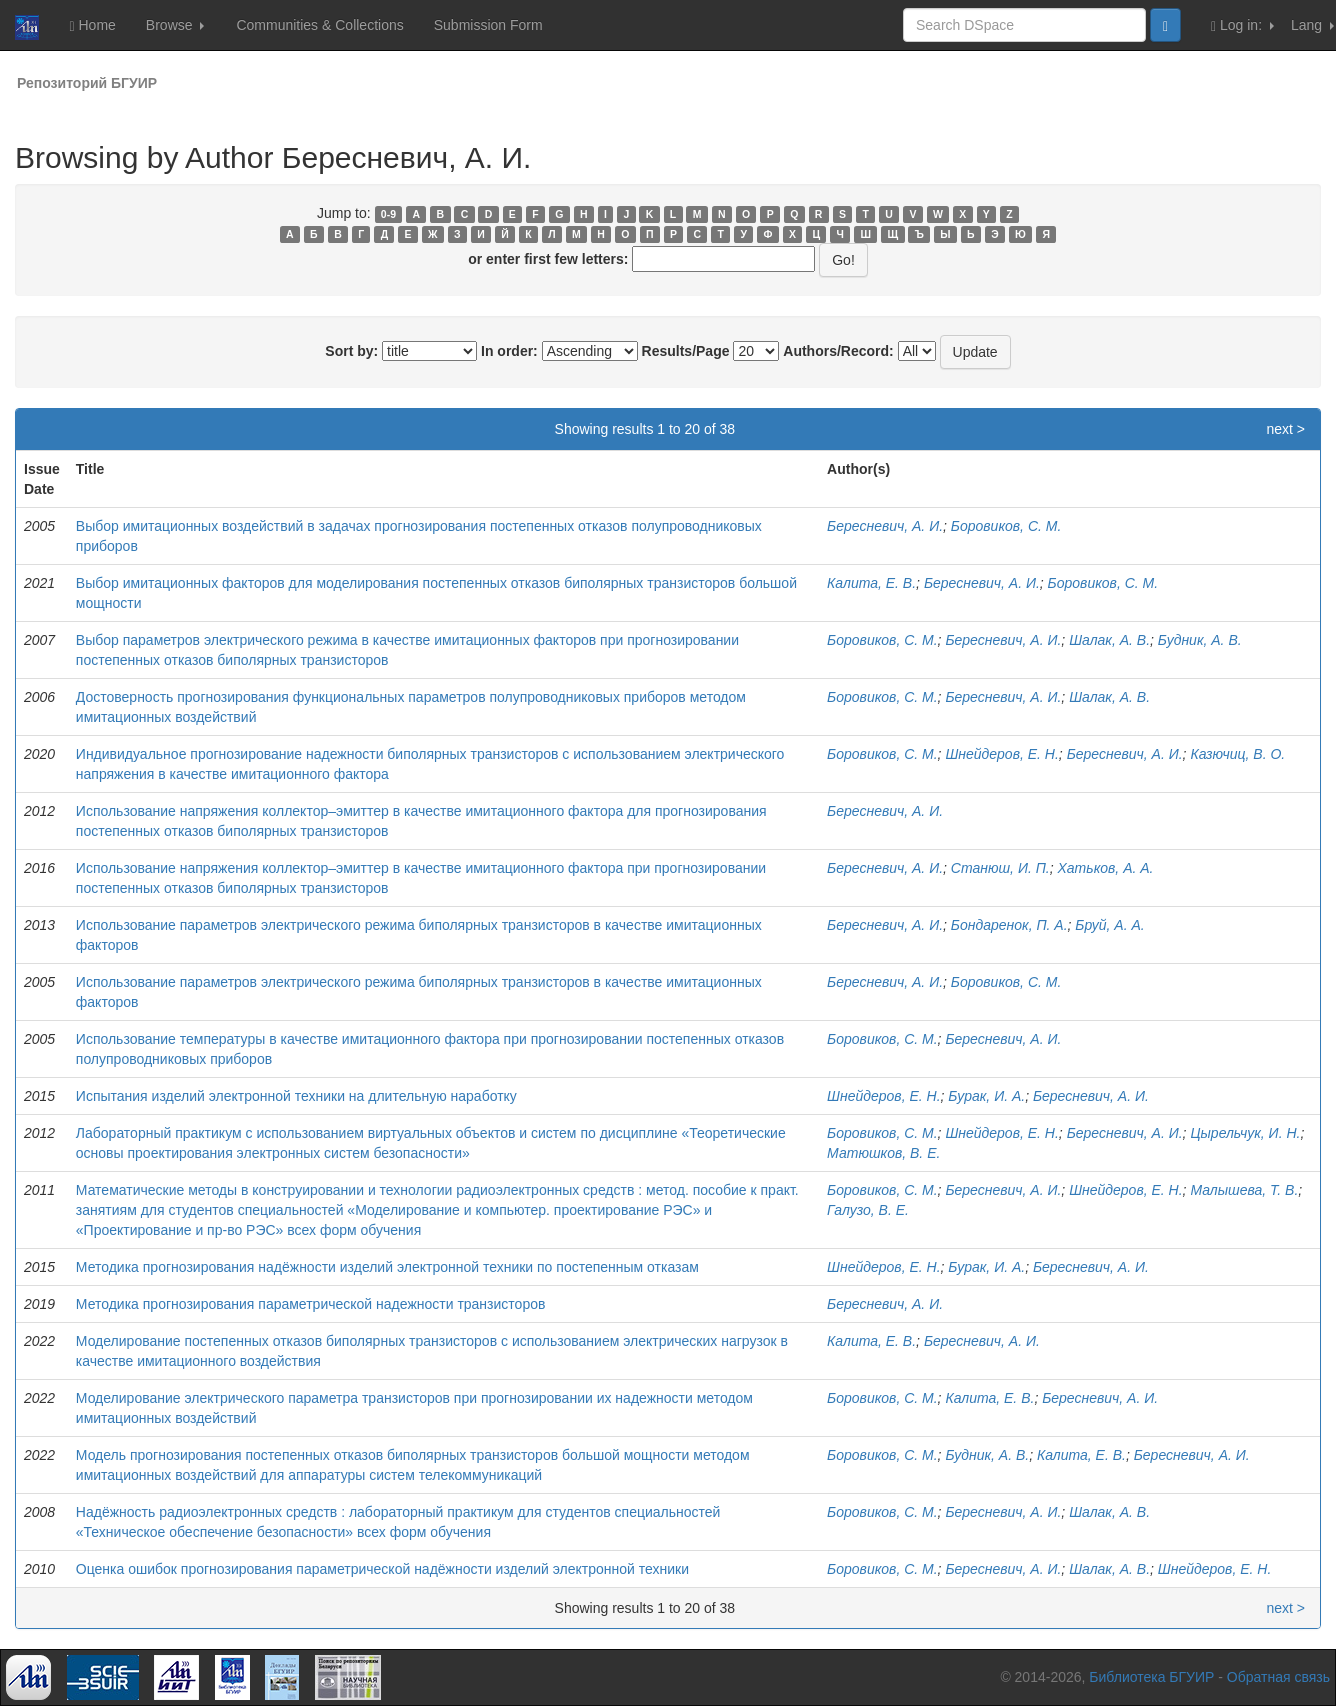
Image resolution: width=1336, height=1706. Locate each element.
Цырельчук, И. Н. (1245, 1133)
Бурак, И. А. (986, 1096)
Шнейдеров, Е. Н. (1001, 754)
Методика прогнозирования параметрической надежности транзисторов (311, 1304)
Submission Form (488, 25)
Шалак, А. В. (1109, 640)
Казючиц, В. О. (1237, 754)
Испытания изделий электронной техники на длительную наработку (296, 1096)
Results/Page (686, 351)
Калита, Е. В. (871, 583)
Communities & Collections (319, 25)
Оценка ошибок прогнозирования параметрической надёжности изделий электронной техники (382, 1569)
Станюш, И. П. (1000, 868)
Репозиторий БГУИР (87, 83)
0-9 (388, 214)
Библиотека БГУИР (1151, 1677)
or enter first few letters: (548, 259)
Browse (175, 25)
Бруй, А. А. (1109, 925)
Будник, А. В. (1200, 640)
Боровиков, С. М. (1006, 526)
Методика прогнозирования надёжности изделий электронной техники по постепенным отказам (387, 1267)
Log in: (1242, 25)
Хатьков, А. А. (1106, 868)
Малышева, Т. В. (1244, 1190)
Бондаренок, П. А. (1009, 925)
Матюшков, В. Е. (883, 1153)
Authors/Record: (838, 351)
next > (1285, 429)
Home (92, 25)
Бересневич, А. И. (885, 526)
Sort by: (351, 351)
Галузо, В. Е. (868, 1210)
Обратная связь (1278, 1677)
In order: (509, 351)
